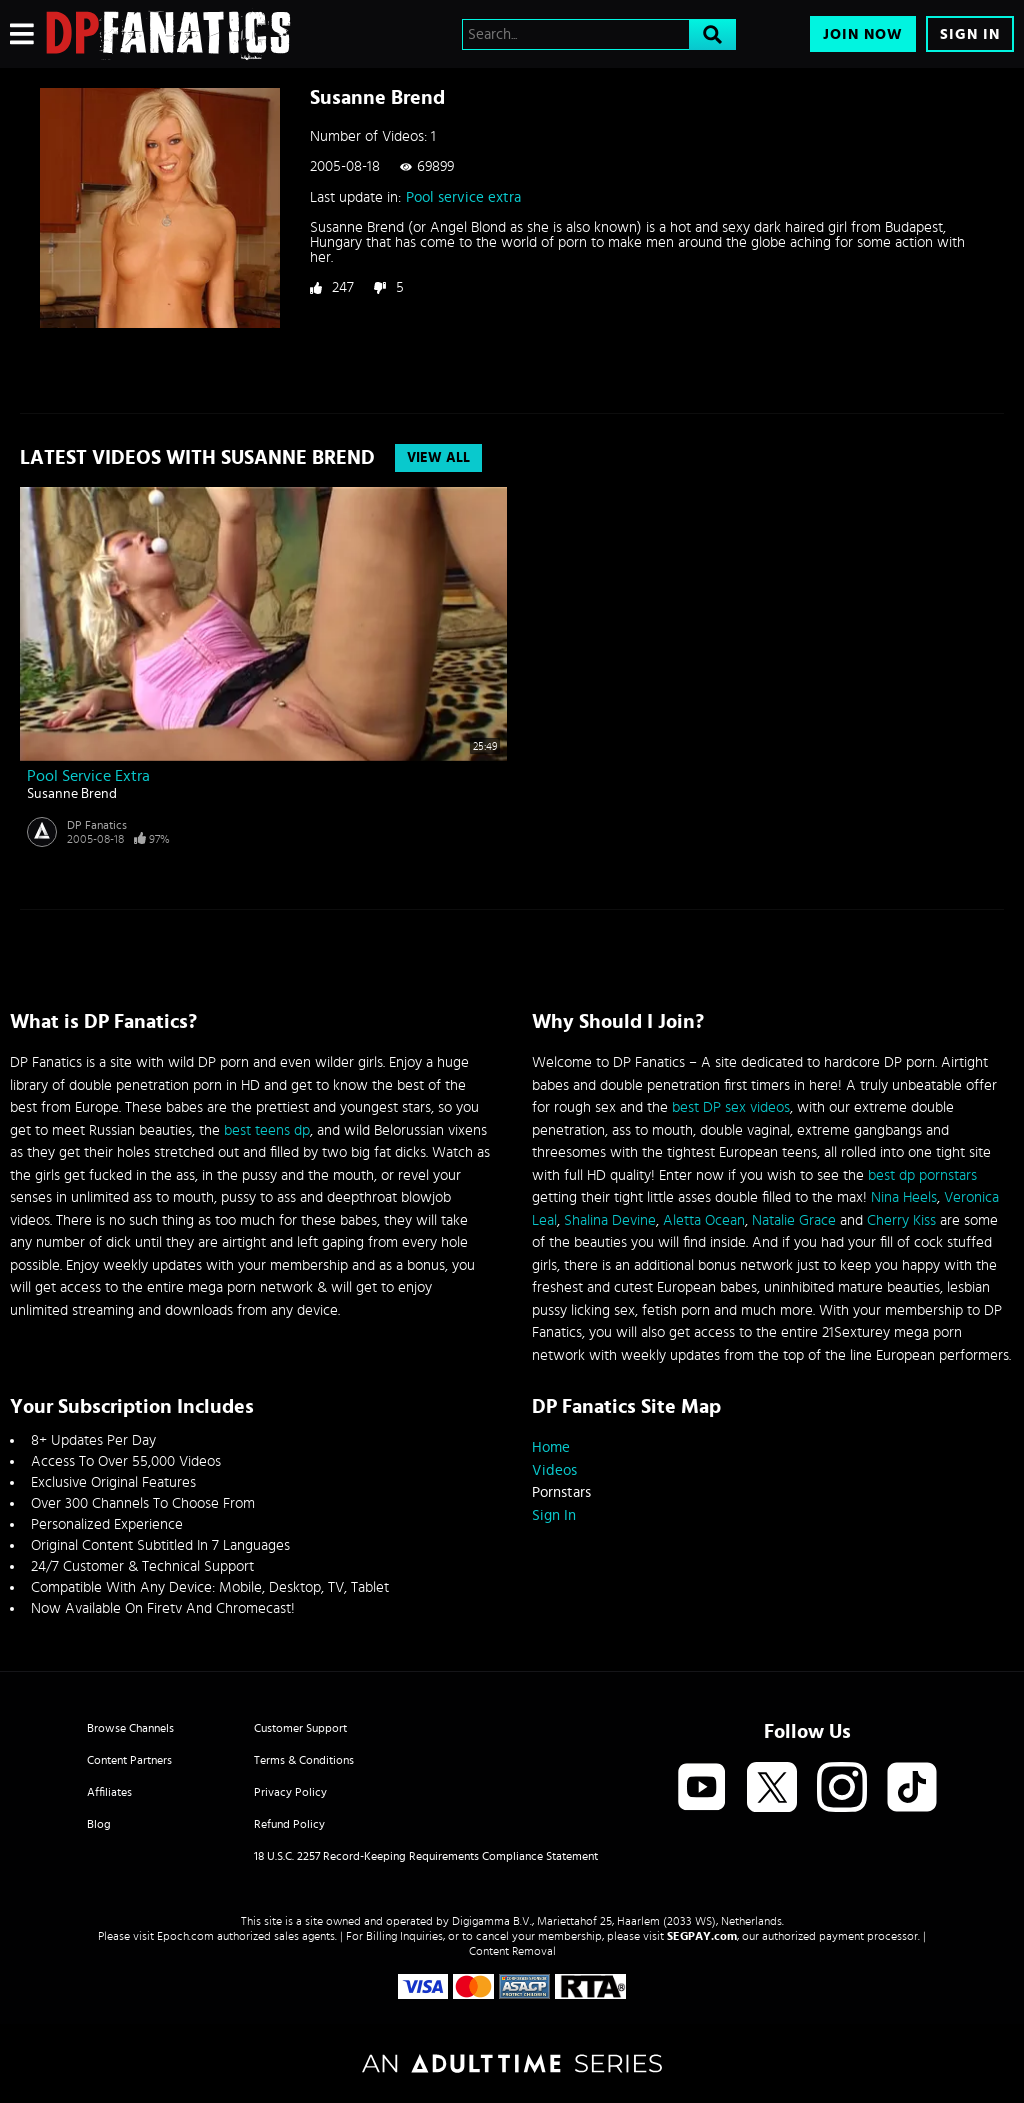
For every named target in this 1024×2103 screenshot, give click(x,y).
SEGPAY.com (702, 1936)
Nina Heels (904, 1197)
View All (438, 458)
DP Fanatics (97, 825)
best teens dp (267, 1130)
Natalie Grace (794, 1220)
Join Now (863, 34)
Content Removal (512, 1951)
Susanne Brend (72, 794)
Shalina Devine (610, 1220)
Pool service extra (463, 197)
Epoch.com (185, 1936)
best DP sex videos (731, 1107)
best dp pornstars (922, 1175)
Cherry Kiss (901, 1220)
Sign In (970, 34)
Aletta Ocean (704, 1220)
